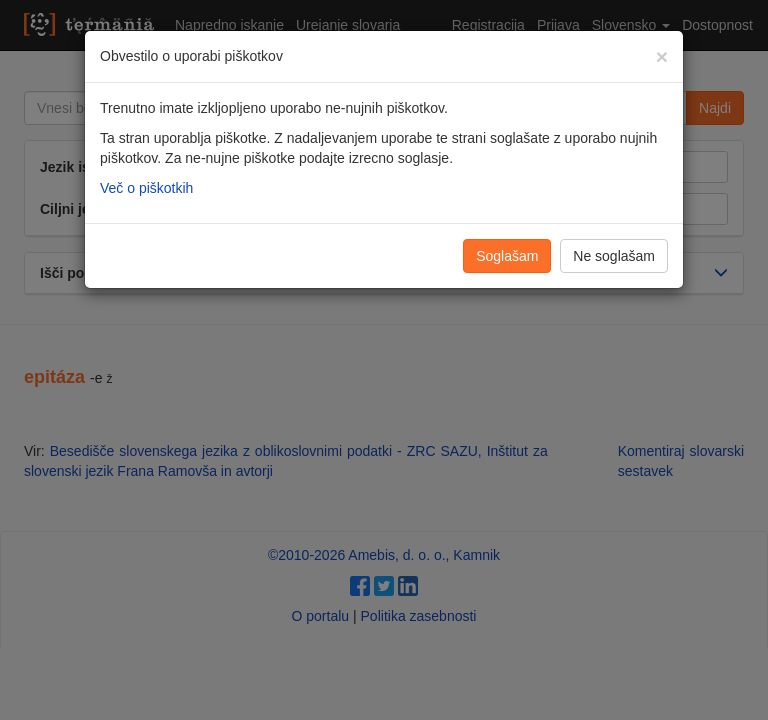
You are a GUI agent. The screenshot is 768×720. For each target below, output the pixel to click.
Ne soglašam (614, 256)
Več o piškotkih (146, 188)
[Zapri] (662, 56)
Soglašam (507, 256)
